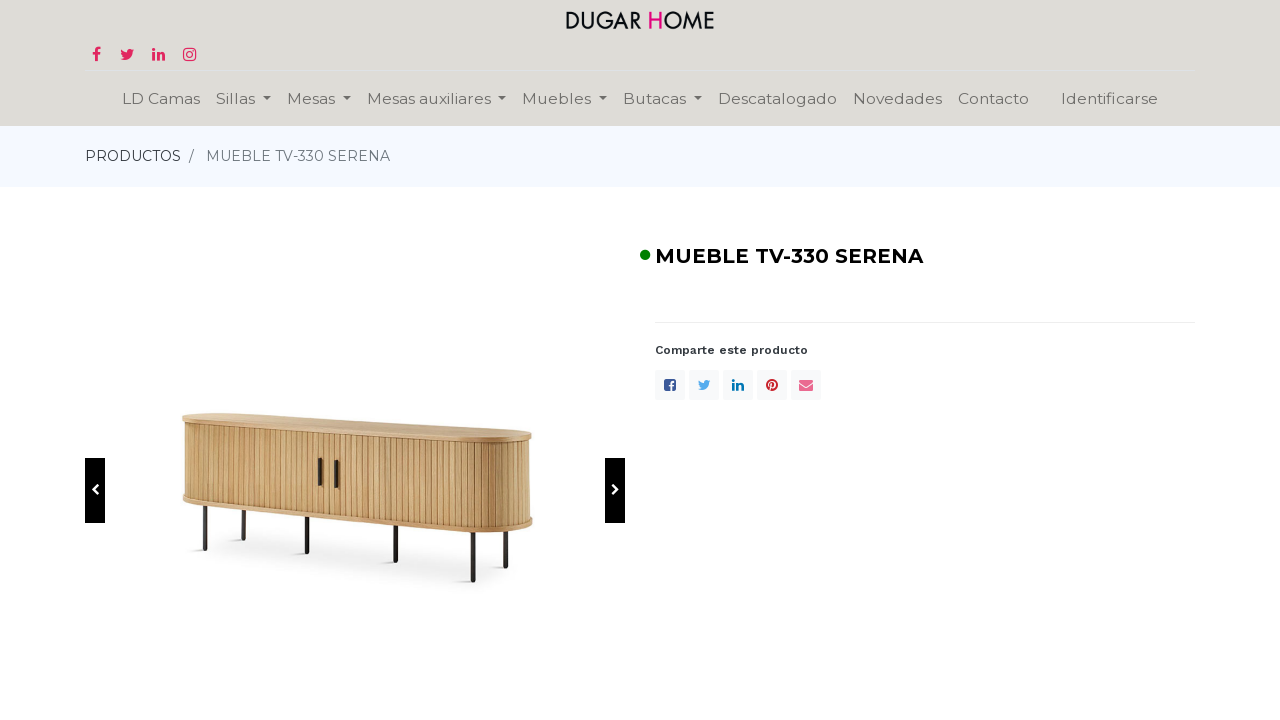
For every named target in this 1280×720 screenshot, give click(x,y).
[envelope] (806, 385)
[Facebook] (670, 385)
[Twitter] (704, 385)
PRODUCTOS (133, 156)
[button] (95, 490)
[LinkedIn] (738, 385)
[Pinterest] (772, 385)
